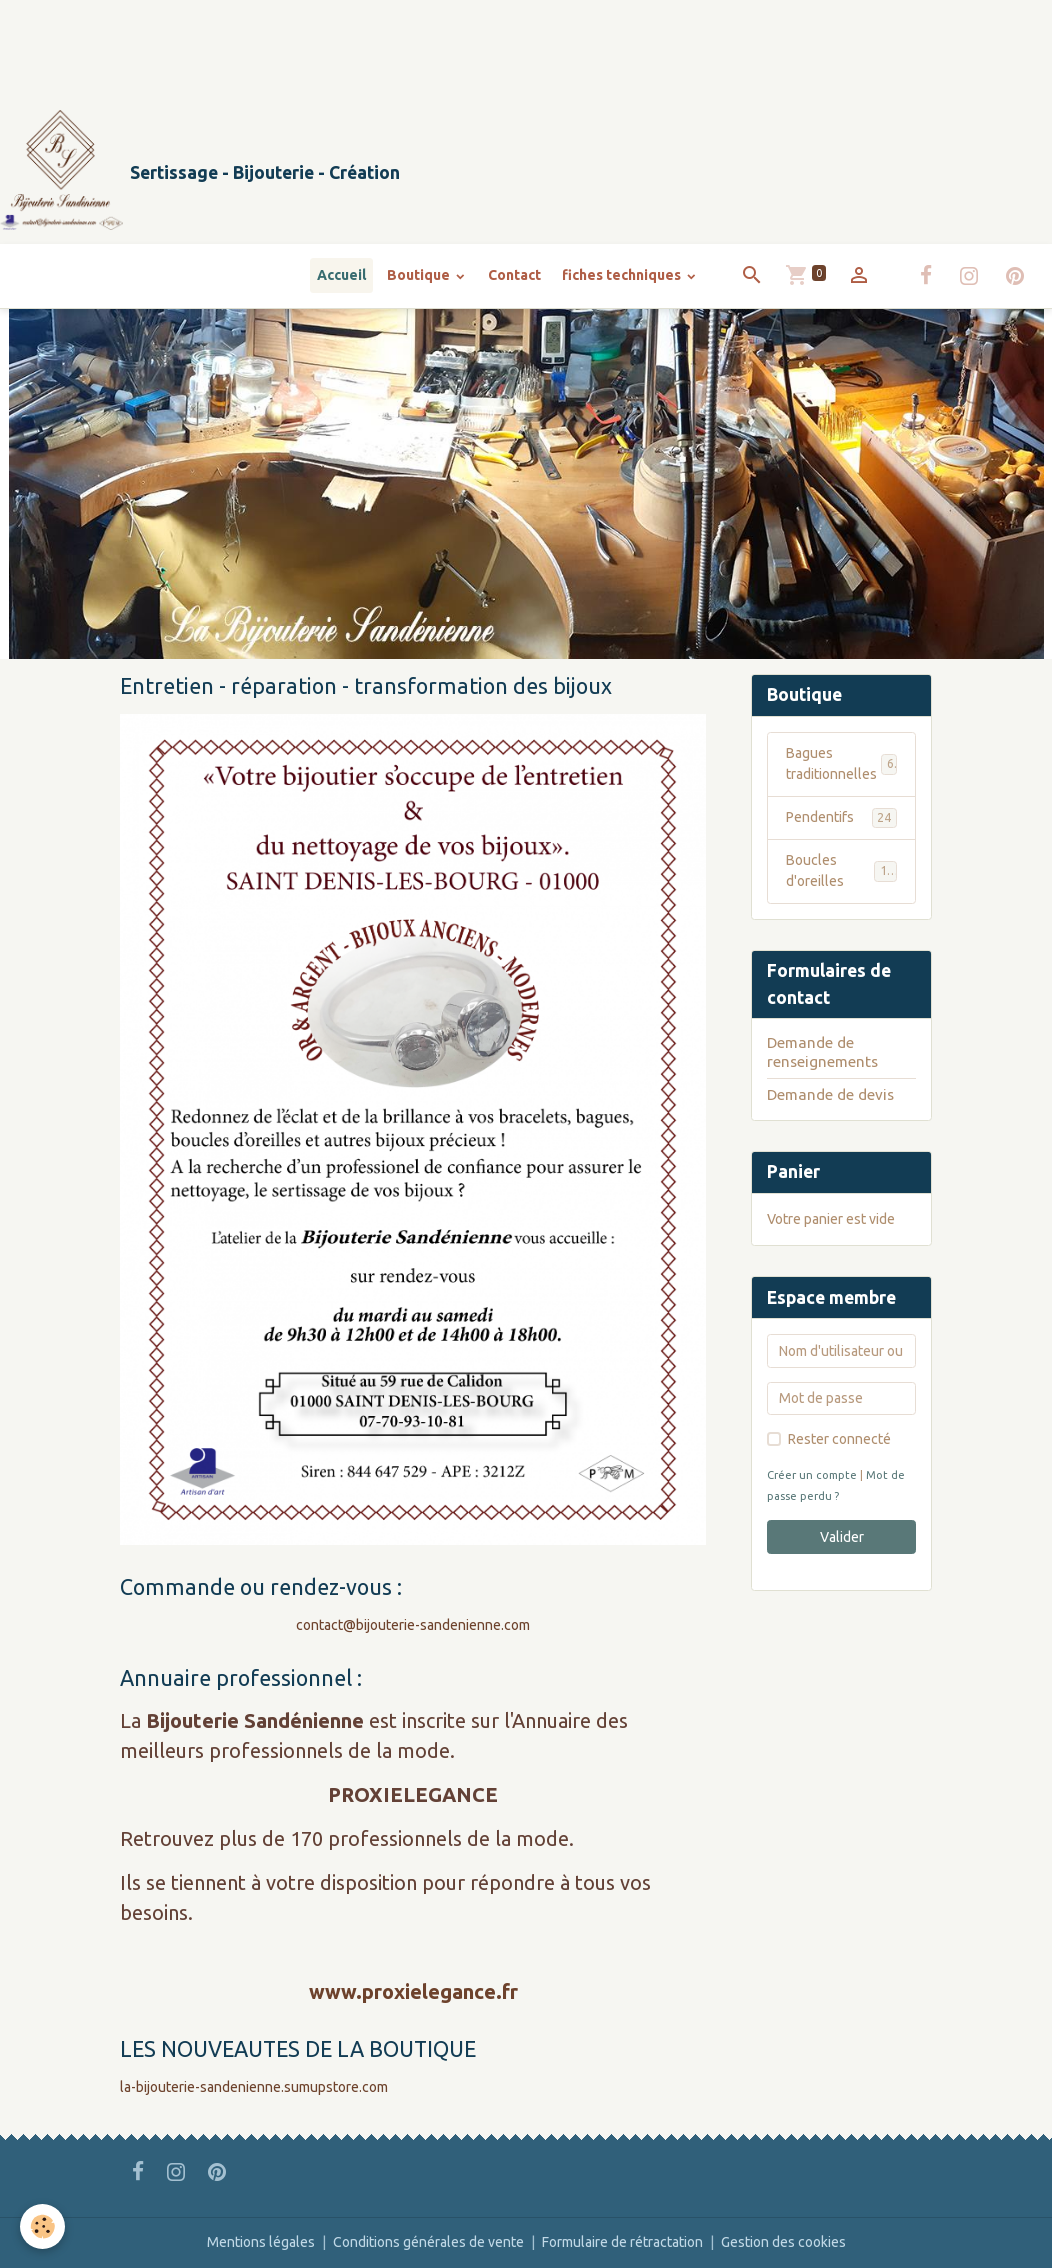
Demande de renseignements (822, 1051)
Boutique (420, 275)
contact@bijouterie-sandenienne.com (413, 1625)
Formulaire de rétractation (622, 2242)
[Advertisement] (364, 45)
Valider (842, 1537)
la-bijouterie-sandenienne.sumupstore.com (254, 2087)
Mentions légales (261, 2242)
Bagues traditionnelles (841, 763)
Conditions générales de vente (428, 2242)
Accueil (341, 275)
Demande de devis (830, 1094)
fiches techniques (623, 275)
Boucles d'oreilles (841, 870)
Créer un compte (812, 1475)
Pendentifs (841, 818)
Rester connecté (839, 1439)
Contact (514, 275)
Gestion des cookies (783, 2242)
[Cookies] (42, 2226)
